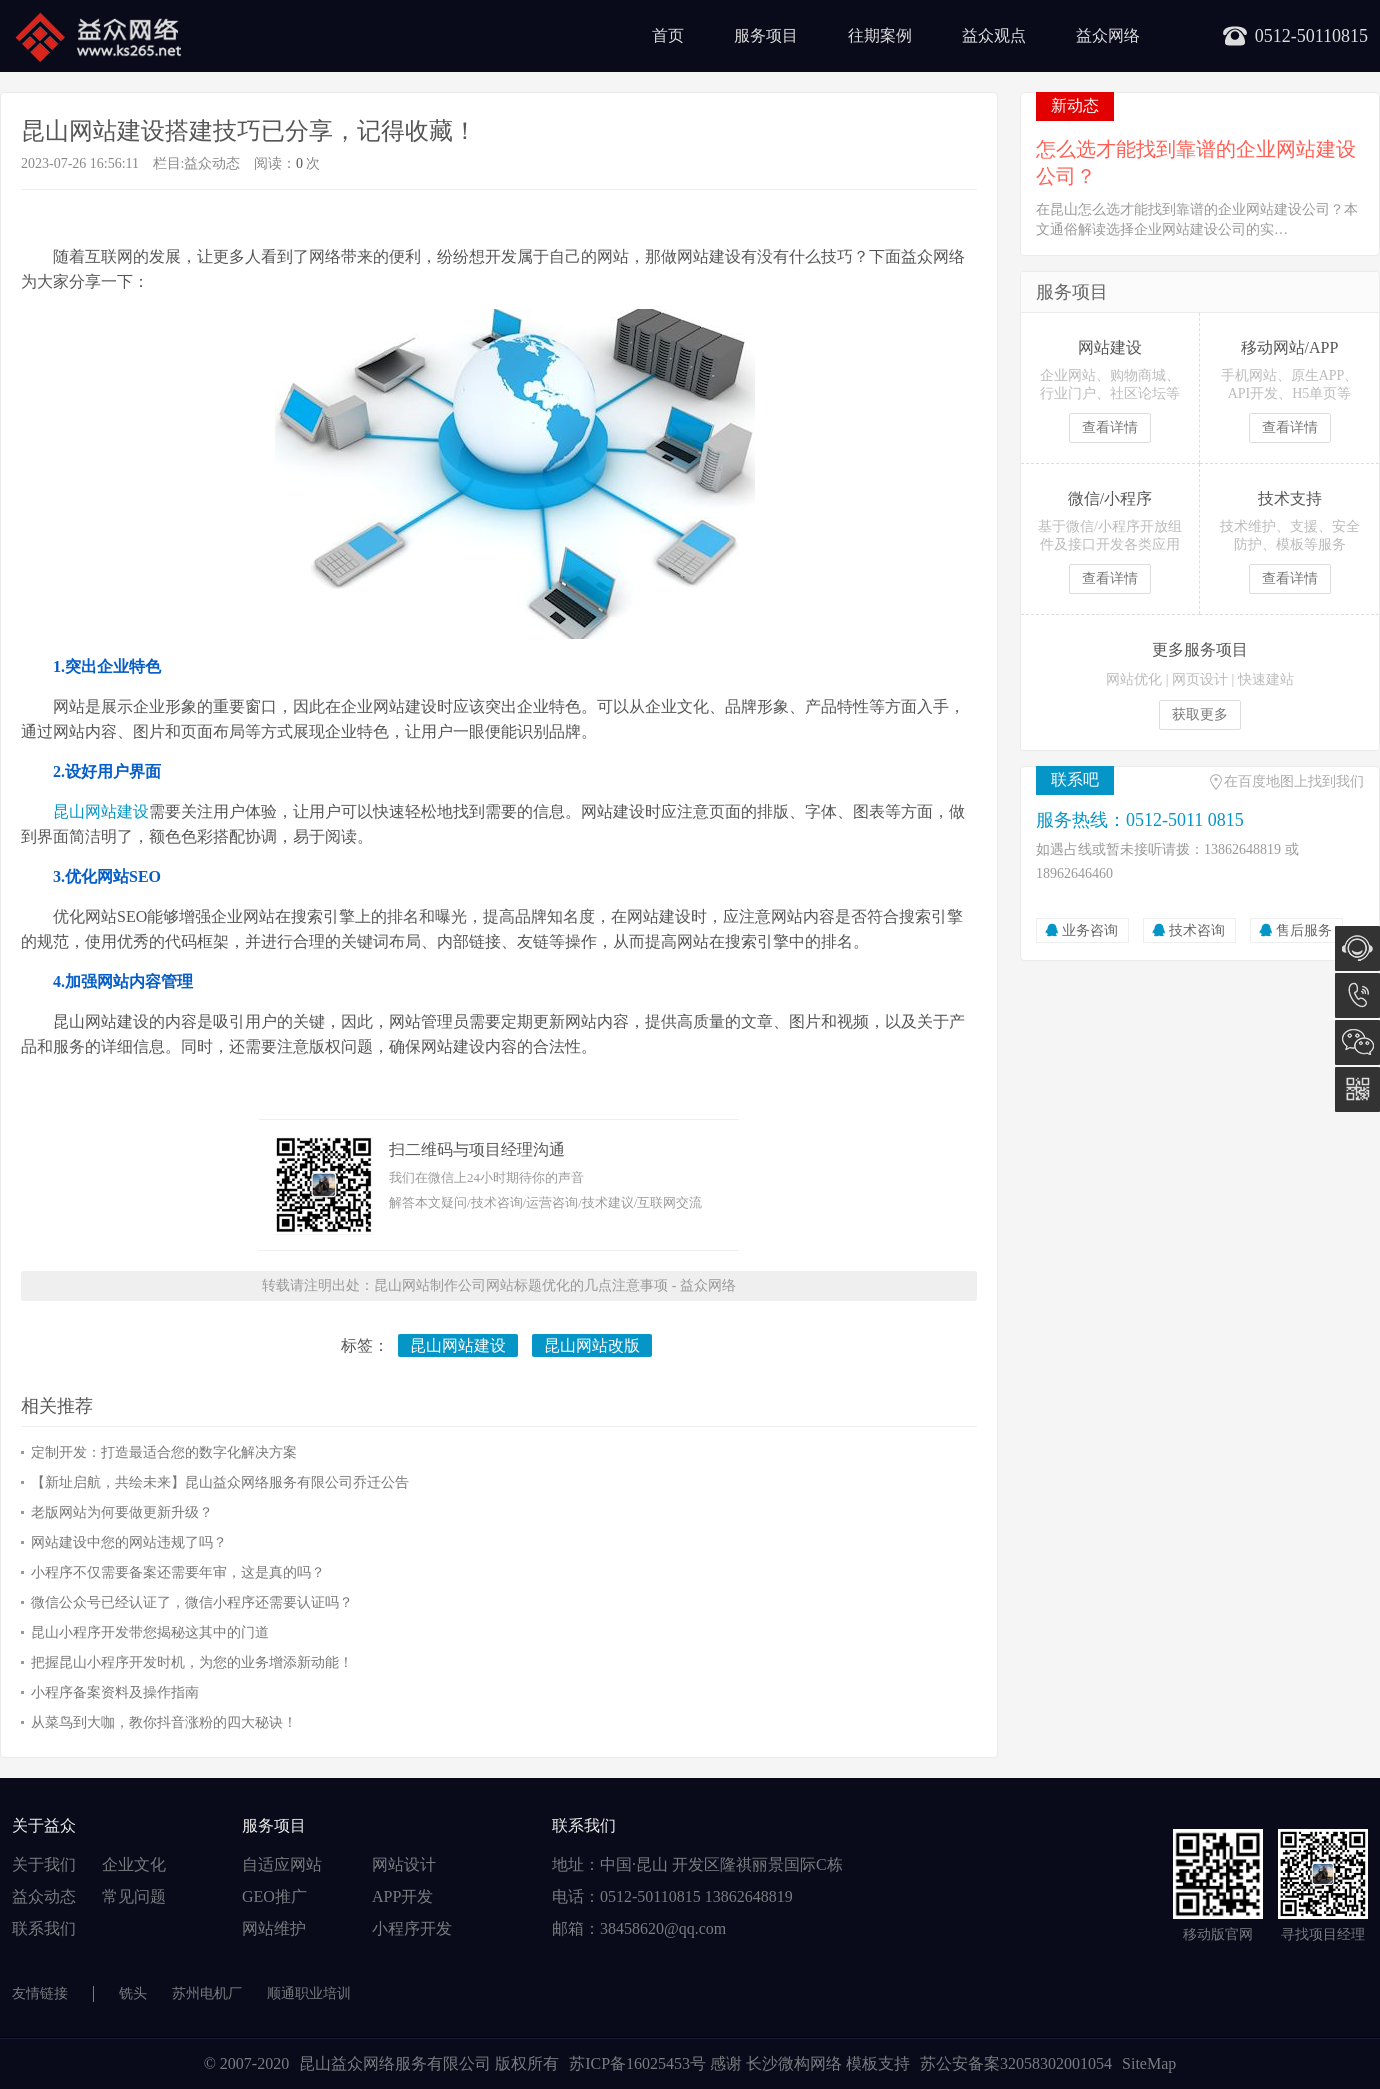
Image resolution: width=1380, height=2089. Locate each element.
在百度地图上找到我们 (1294, 781)
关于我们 (44, 1864)
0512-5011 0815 (1357, 995)
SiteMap (1149, 2063)
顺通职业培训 (309, 1993)
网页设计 (1200, 679)
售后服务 (1304, 930)
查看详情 (1110, 427)
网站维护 (274, 1928)
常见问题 (134, 1896)
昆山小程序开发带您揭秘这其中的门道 (150, 1632)
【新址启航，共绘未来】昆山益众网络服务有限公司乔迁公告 (220, 1482)
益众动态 (212, 163)
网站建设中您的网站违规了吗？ (129, 1542)
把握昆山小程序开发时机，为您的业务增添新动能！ (192, 1662)
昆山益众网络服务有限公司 (395, 2063)
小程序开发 (412, 1928)
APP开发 (402, 1896)
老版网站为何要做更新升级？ (122, 1512)
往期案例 (880, 35)
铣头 (133, 1993)
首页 (668, 35)
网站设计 (404, 1864)
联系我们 (44, 1928)
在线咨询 (1357, 948)
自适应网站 (282, 1864)
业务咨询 (1090, 930)
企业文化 (134, 1864)
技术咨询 (1197, 930)
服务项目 (766, 35)
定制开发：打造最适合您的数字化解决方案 (164, 1452)
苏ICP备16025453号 (639, 2063)
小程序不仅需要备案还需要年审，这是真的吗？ (178, 1572)
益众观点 (994, 35)
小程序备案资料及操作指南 (115, 1692)
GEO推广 (274, 1896)
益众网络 (1108, 35)
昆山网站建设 (101, 811)
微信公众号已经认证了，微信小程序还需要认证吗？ (192, 1602)
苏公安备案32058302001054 (1016, 2063)
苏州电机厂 (207, 1993)
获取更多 (1200, 714)
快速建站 (1266, 679)
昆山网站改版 (592, 1345)
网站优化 (1134, 679)
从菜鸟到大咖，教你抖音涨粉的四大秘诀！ (164, 1722)
